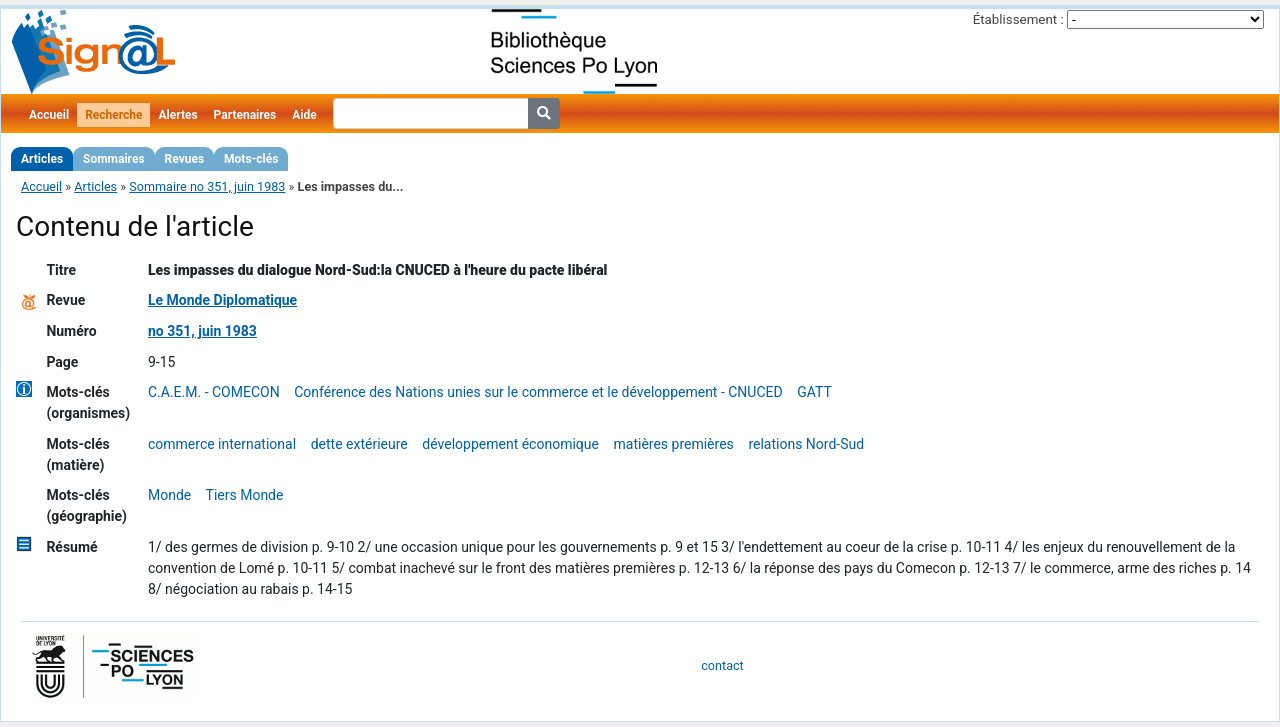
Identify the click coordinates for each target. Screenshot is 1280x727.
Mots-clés (251, 159)
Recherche (113, 115)
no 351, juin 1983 (202, 331)
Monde (169, 495)
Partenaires (245, 115)
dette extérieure (359, 444)
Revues (185, 159)
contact (722, 665)
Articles (42, 159)
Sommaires (113, 159)
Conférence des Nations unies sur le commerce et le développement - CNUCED (538, 392)
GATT (814, 392)
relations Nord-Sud (806, 444)
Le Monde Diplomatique (222, 300)
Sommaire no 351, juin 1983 (207, 186)
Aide (304, 115)
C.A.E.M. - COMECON (214, 392)
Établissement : (1018, 19)
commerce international (222, 444)
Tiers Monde (245, 495)
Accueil (49, 115)
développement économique (510, 444)
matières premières (674, 444)
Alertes (177, 115)
